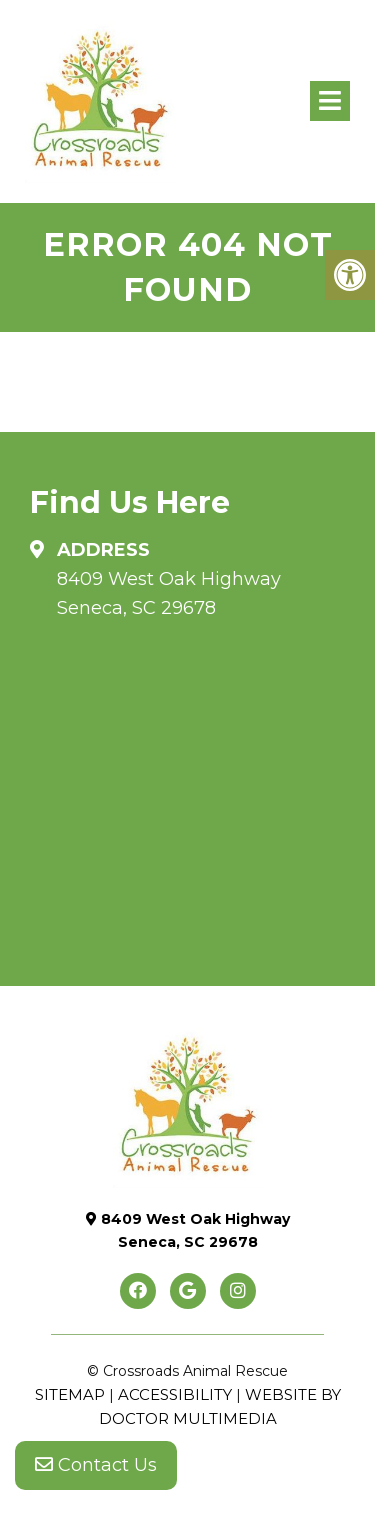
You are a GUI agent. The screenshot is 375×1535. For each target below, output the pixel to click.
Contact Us (96, 1465)
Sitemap (70, 1394)
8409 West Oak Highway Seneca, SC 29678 (169, 593)
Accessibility (175, 1394)
